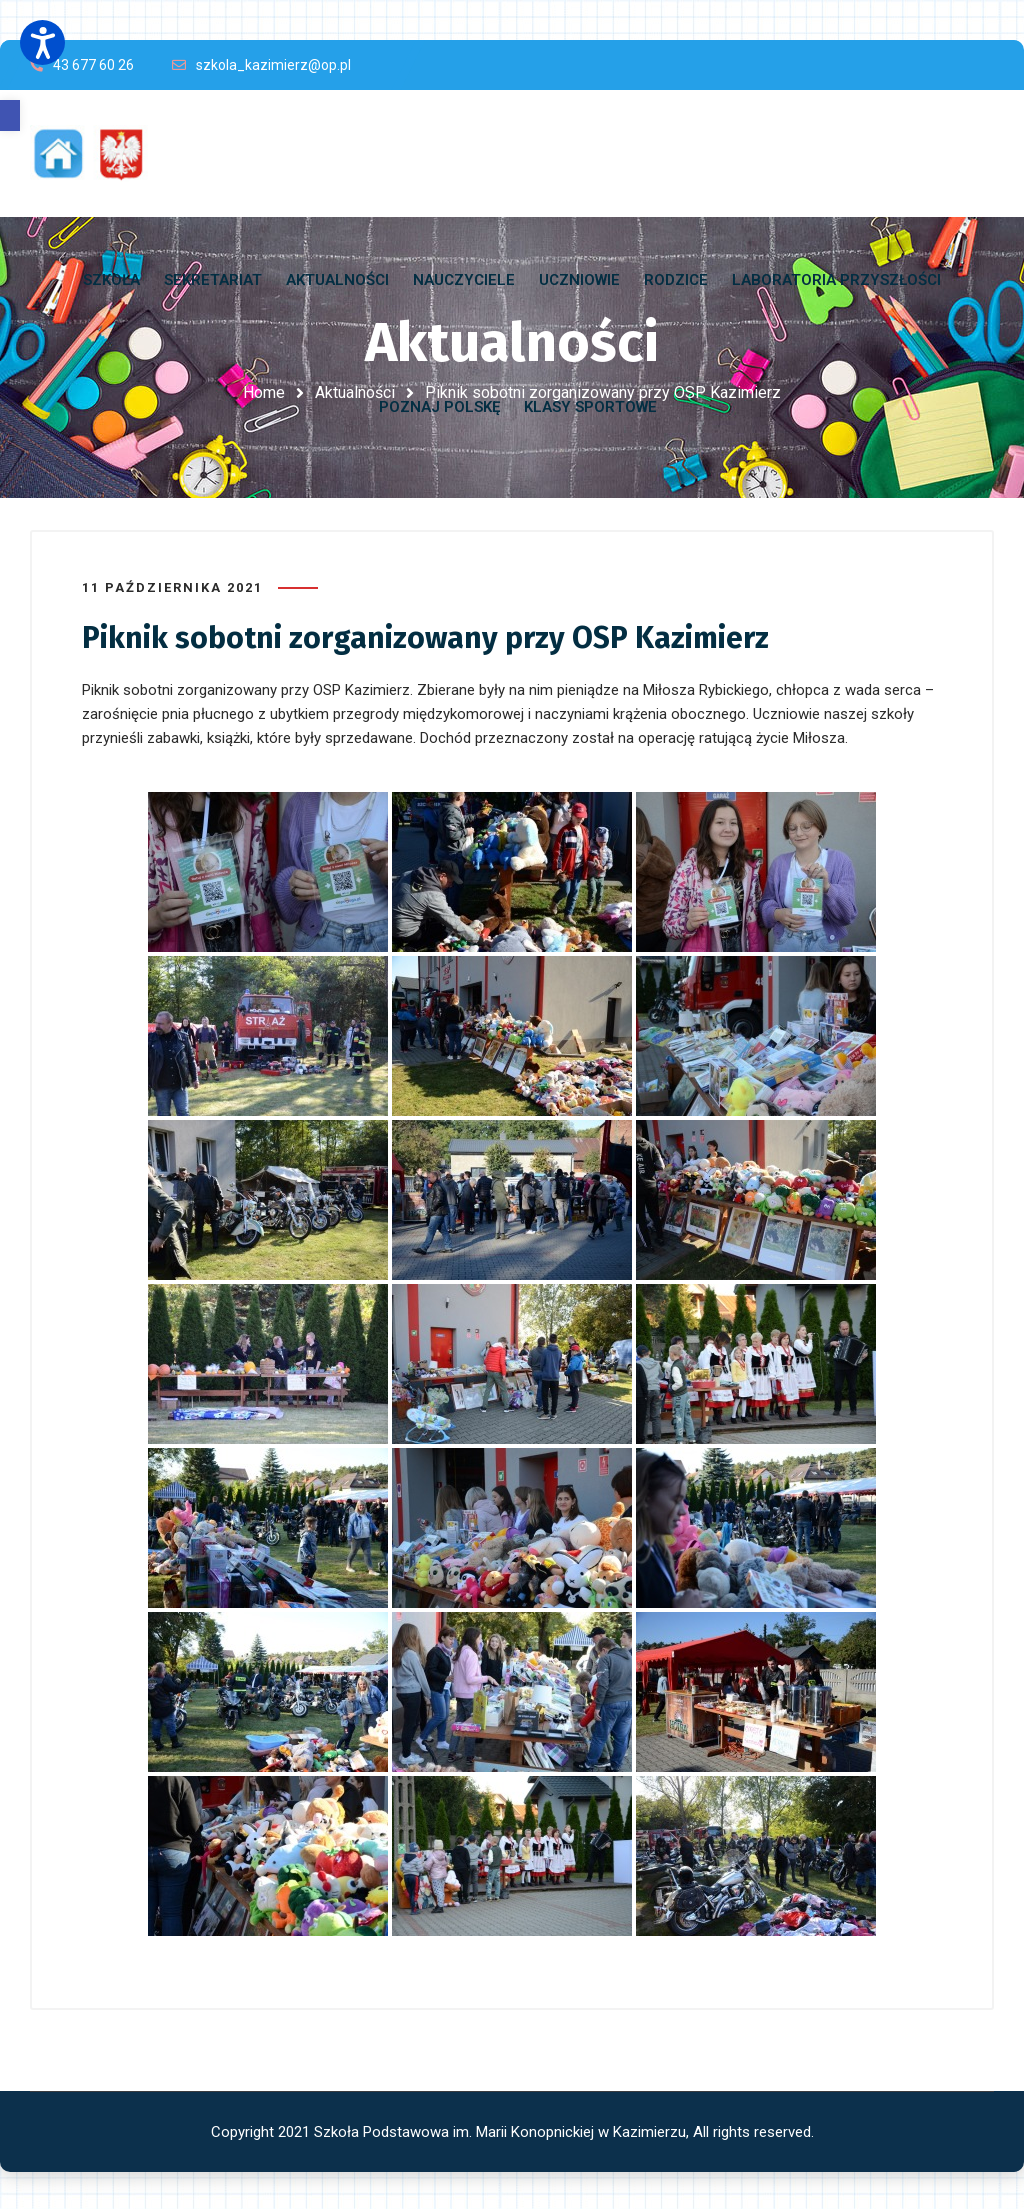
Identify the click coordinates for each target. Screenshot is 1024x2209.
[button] (10, 115)
